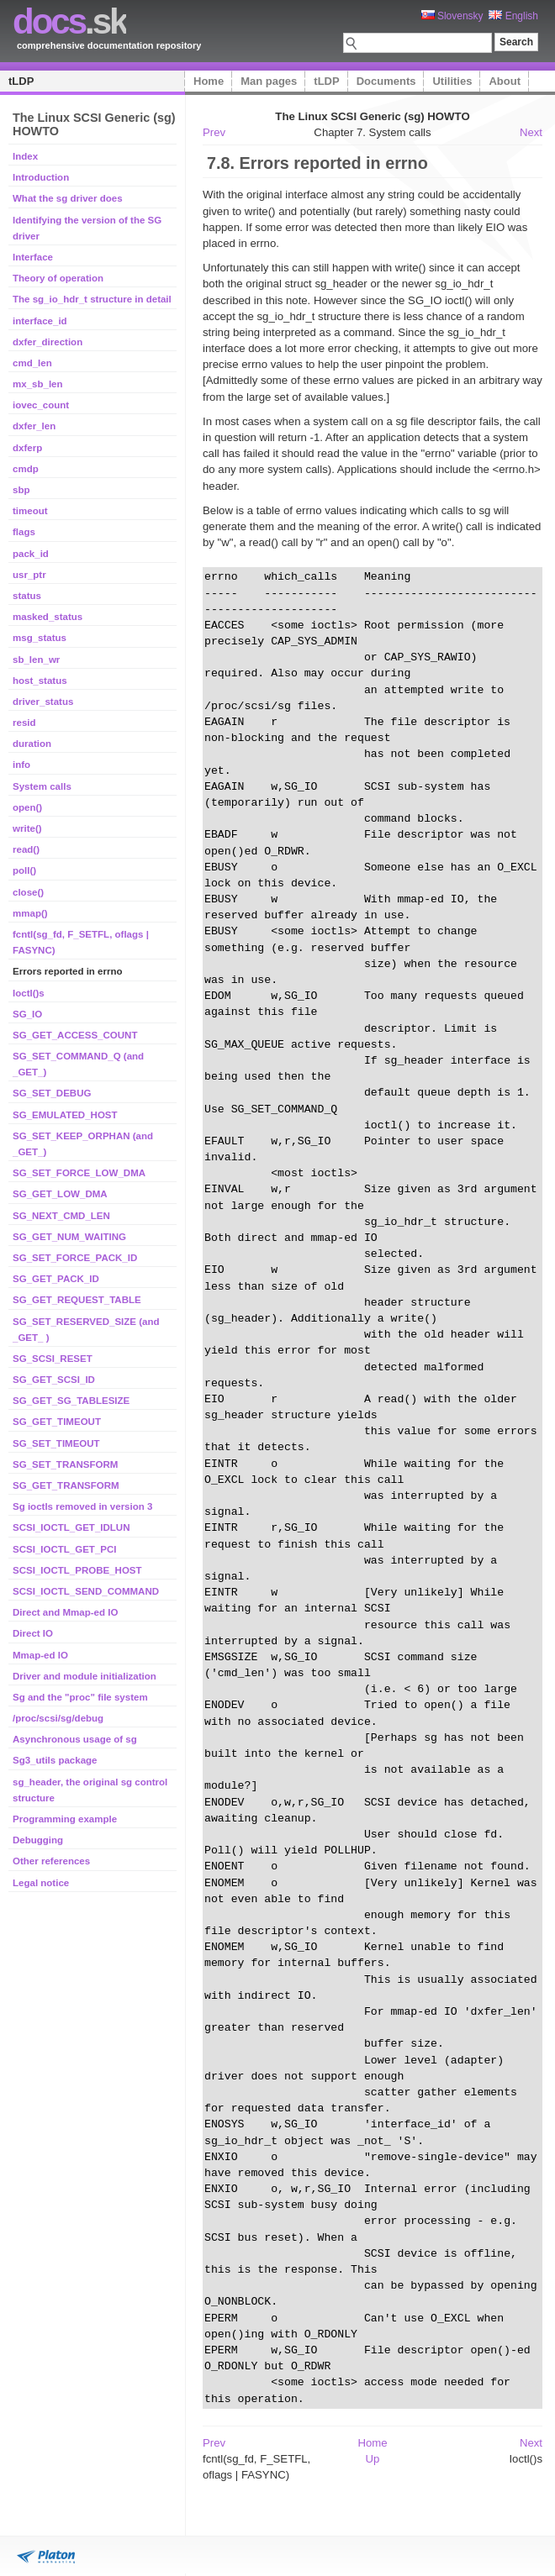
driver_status (43, 702)
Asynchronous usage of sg (75, 1739)
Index (25, 156)
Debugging (38, 1840)
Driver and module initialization (84, 1676)
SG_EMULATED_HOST (65, 1115)
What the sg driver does (68, 198)
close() (28, 892)
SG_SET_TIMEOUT (56, 1443)
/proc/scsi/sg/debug (58, 1718)
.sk (69, 21)
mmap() (30, 913)
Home (208, 81)
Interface (33, 257)
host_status (40, 681)
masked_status (47, 617)
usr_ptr (29, 575)
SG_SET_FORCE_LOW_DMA (79, 1173)
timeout (30, 511)
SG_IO (27, 1014)
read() (26, 849)
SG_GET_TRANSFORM (66, 1485)
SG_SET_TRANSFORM (65, 1464)
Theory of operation (58, 278)
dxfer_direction (47, 342)
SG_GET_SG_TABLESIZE (71, 1401)
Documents (386, 81)
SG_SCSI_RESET (52, 1359)
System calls (42, 786)
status (27, 596)
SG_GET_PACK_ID (56, 1279)
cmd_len (32, 363)
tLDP (21, 81)
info (21, 765)
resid (24, 723)
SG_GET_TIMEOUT (57, 1422)
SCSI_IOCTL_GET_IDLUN (71, 1527)
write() (27, 828)
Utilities (452, 81)
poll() (24, 870)
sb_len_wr (36, 660)
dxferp (27, 448)
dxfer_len (34, 426)
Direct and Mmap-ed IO (65, 1612)
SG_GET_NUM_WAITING (69, 1237)
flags (24, 532)
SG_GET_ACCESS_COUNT (75, 1035)
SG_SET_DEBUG (52, 1093)
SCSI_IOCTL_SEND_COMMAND (86, 1591)
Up (373, 2458)
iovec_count (41, 405)
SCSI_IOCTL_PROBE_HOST (77, 1570)
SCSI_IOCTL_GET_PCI (65, 1549)
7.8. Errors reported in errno (317, 163)
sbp (21, 490)
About (505, 81)
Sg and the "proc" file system (80, 1697)
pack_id (31, 554)
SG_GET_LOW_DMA (60, 1194)
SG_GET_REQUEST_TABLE (77, 1300)
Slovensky (452, 16)
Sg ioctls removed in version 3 (82, 1506)
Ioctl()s (29, 993)
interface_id (40, 321)
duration (32, 744)
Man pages (268, 81)
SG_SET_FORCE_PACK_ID (75, 1258)
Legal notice (41, 1883)
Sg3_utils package (55, 1760)
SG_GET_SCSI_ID (54, 1380)
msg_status (39, 638)
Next (531, 132)
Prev (214, 132)
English (513, 16)
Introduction (41, 177)
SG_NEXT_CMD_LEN (61, 1216)
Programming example (65, 1819)
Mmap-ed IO (40, 1655)
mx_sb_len (38, 384)
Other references (51, 1861)
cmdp (26, 469)
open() (27, 807)
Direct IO (33, 1633)
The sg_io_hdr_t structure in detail (92, 299)
